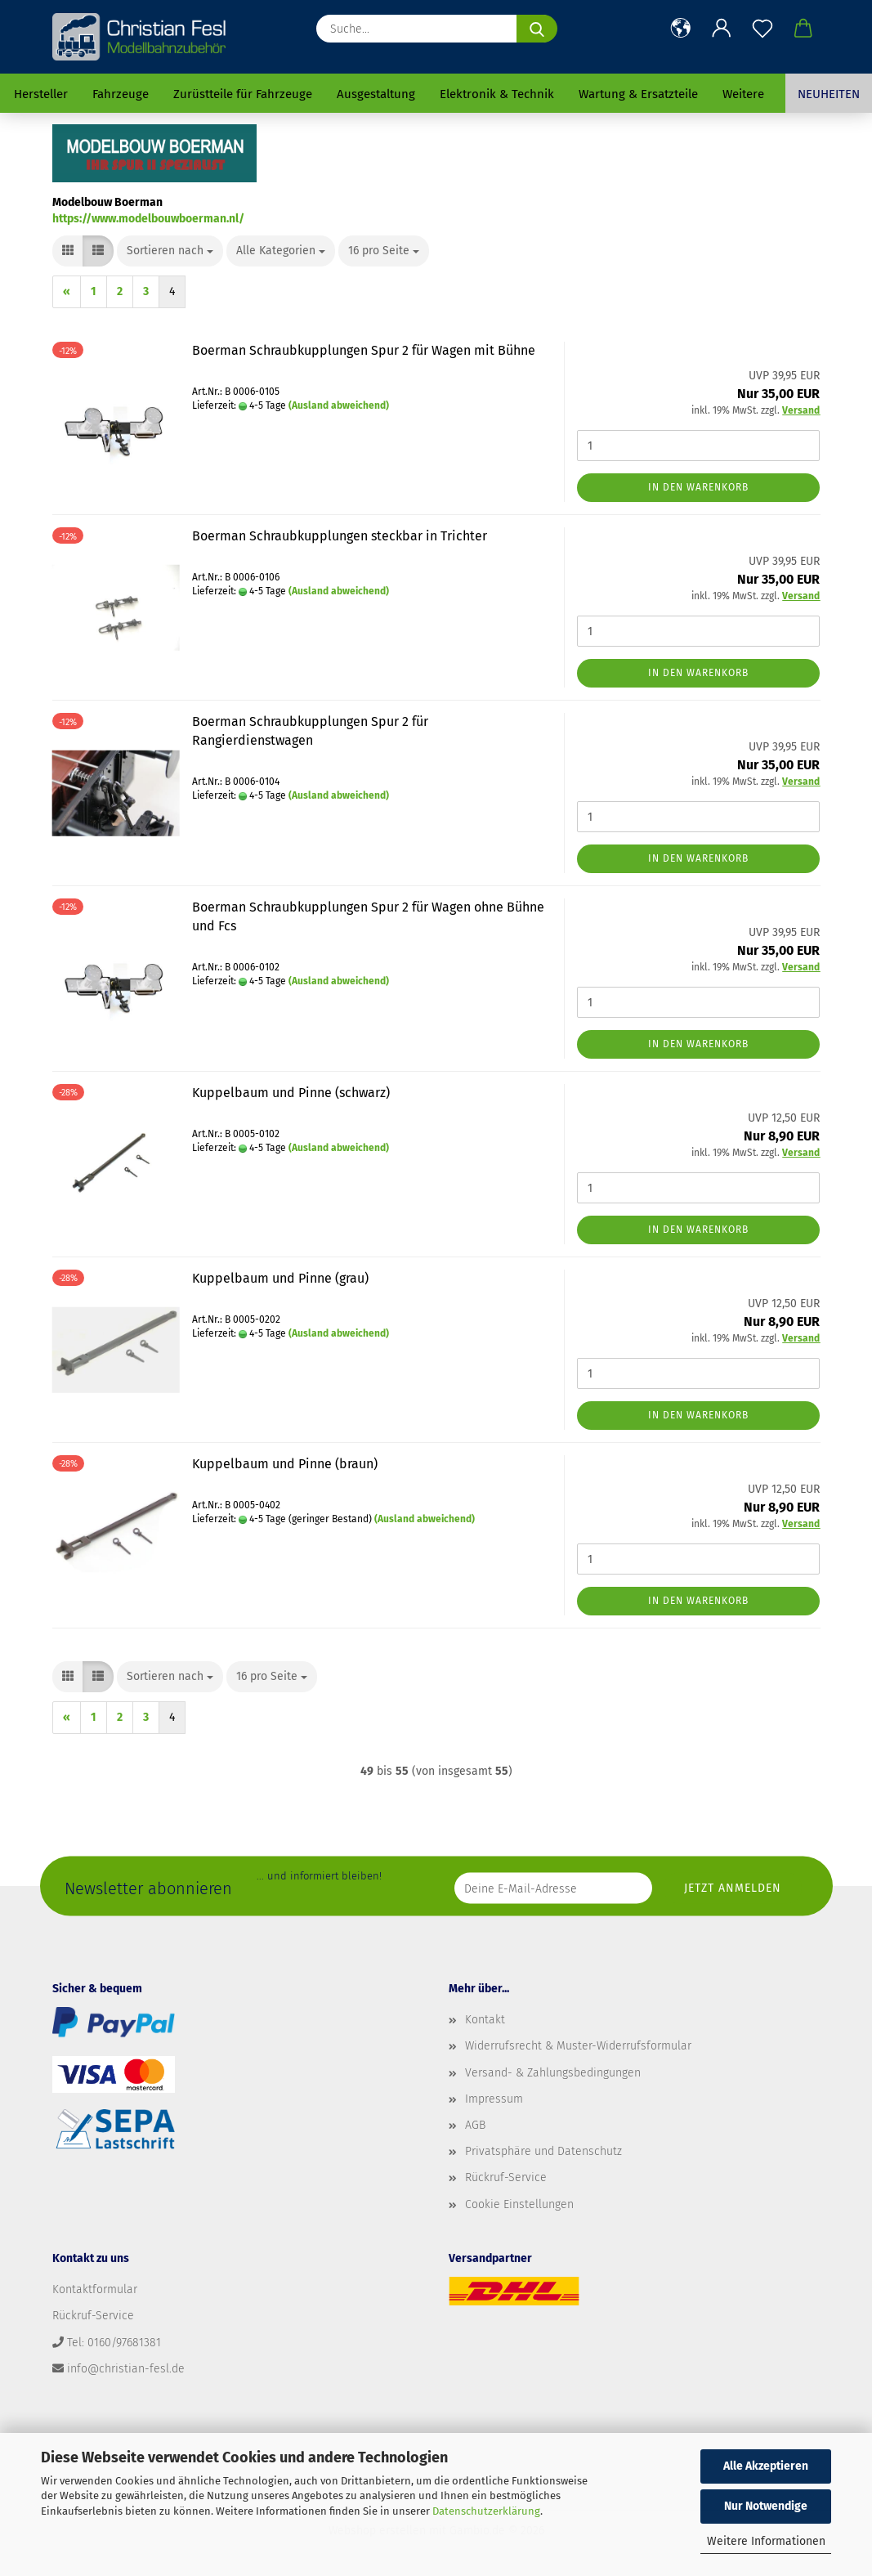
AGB (475, 2125)
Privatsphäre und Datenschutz (543, 2151)
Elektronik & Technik (497, 94)
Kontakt (485, 2020)
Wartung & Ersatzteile (638, 94)
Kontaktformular (94, 2289)
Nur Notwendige (765, 2506)
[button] (680, 28)
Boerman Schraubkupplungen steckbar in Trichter (339, 536)
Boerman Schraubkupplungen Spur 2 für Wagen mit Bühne (363, 350)
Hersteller (41, 94)
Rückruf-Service (506, 2177)
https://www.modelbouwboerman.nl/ (148, 219)
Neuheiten (829, 94)
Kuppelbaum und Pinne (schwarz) (291, 1092)
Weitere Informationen (766, 2541)
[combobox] (170, 251)
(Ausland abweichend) (338, 405)
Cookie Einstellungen (519, 2204)
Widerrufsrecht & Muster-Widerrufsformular (578, 2046)
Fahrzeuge (120, 94)
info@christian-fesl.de (126, 2369)
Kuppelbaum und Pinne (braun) (285, 1464)
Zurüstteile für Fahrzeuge (242, 94)
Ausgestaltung (376, 94)
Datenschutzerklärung (486, 2511)
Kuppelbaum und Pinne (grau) (280, 1278)
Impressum (494, 2099)
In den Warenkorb (698, 487)
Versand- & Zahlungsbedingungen (553, 2073)
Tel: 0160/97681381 (114, 2343)
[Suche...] (536, 29)
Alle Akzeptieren (765, 2466)
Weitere (743, 94)
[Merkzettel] (762, 28)
